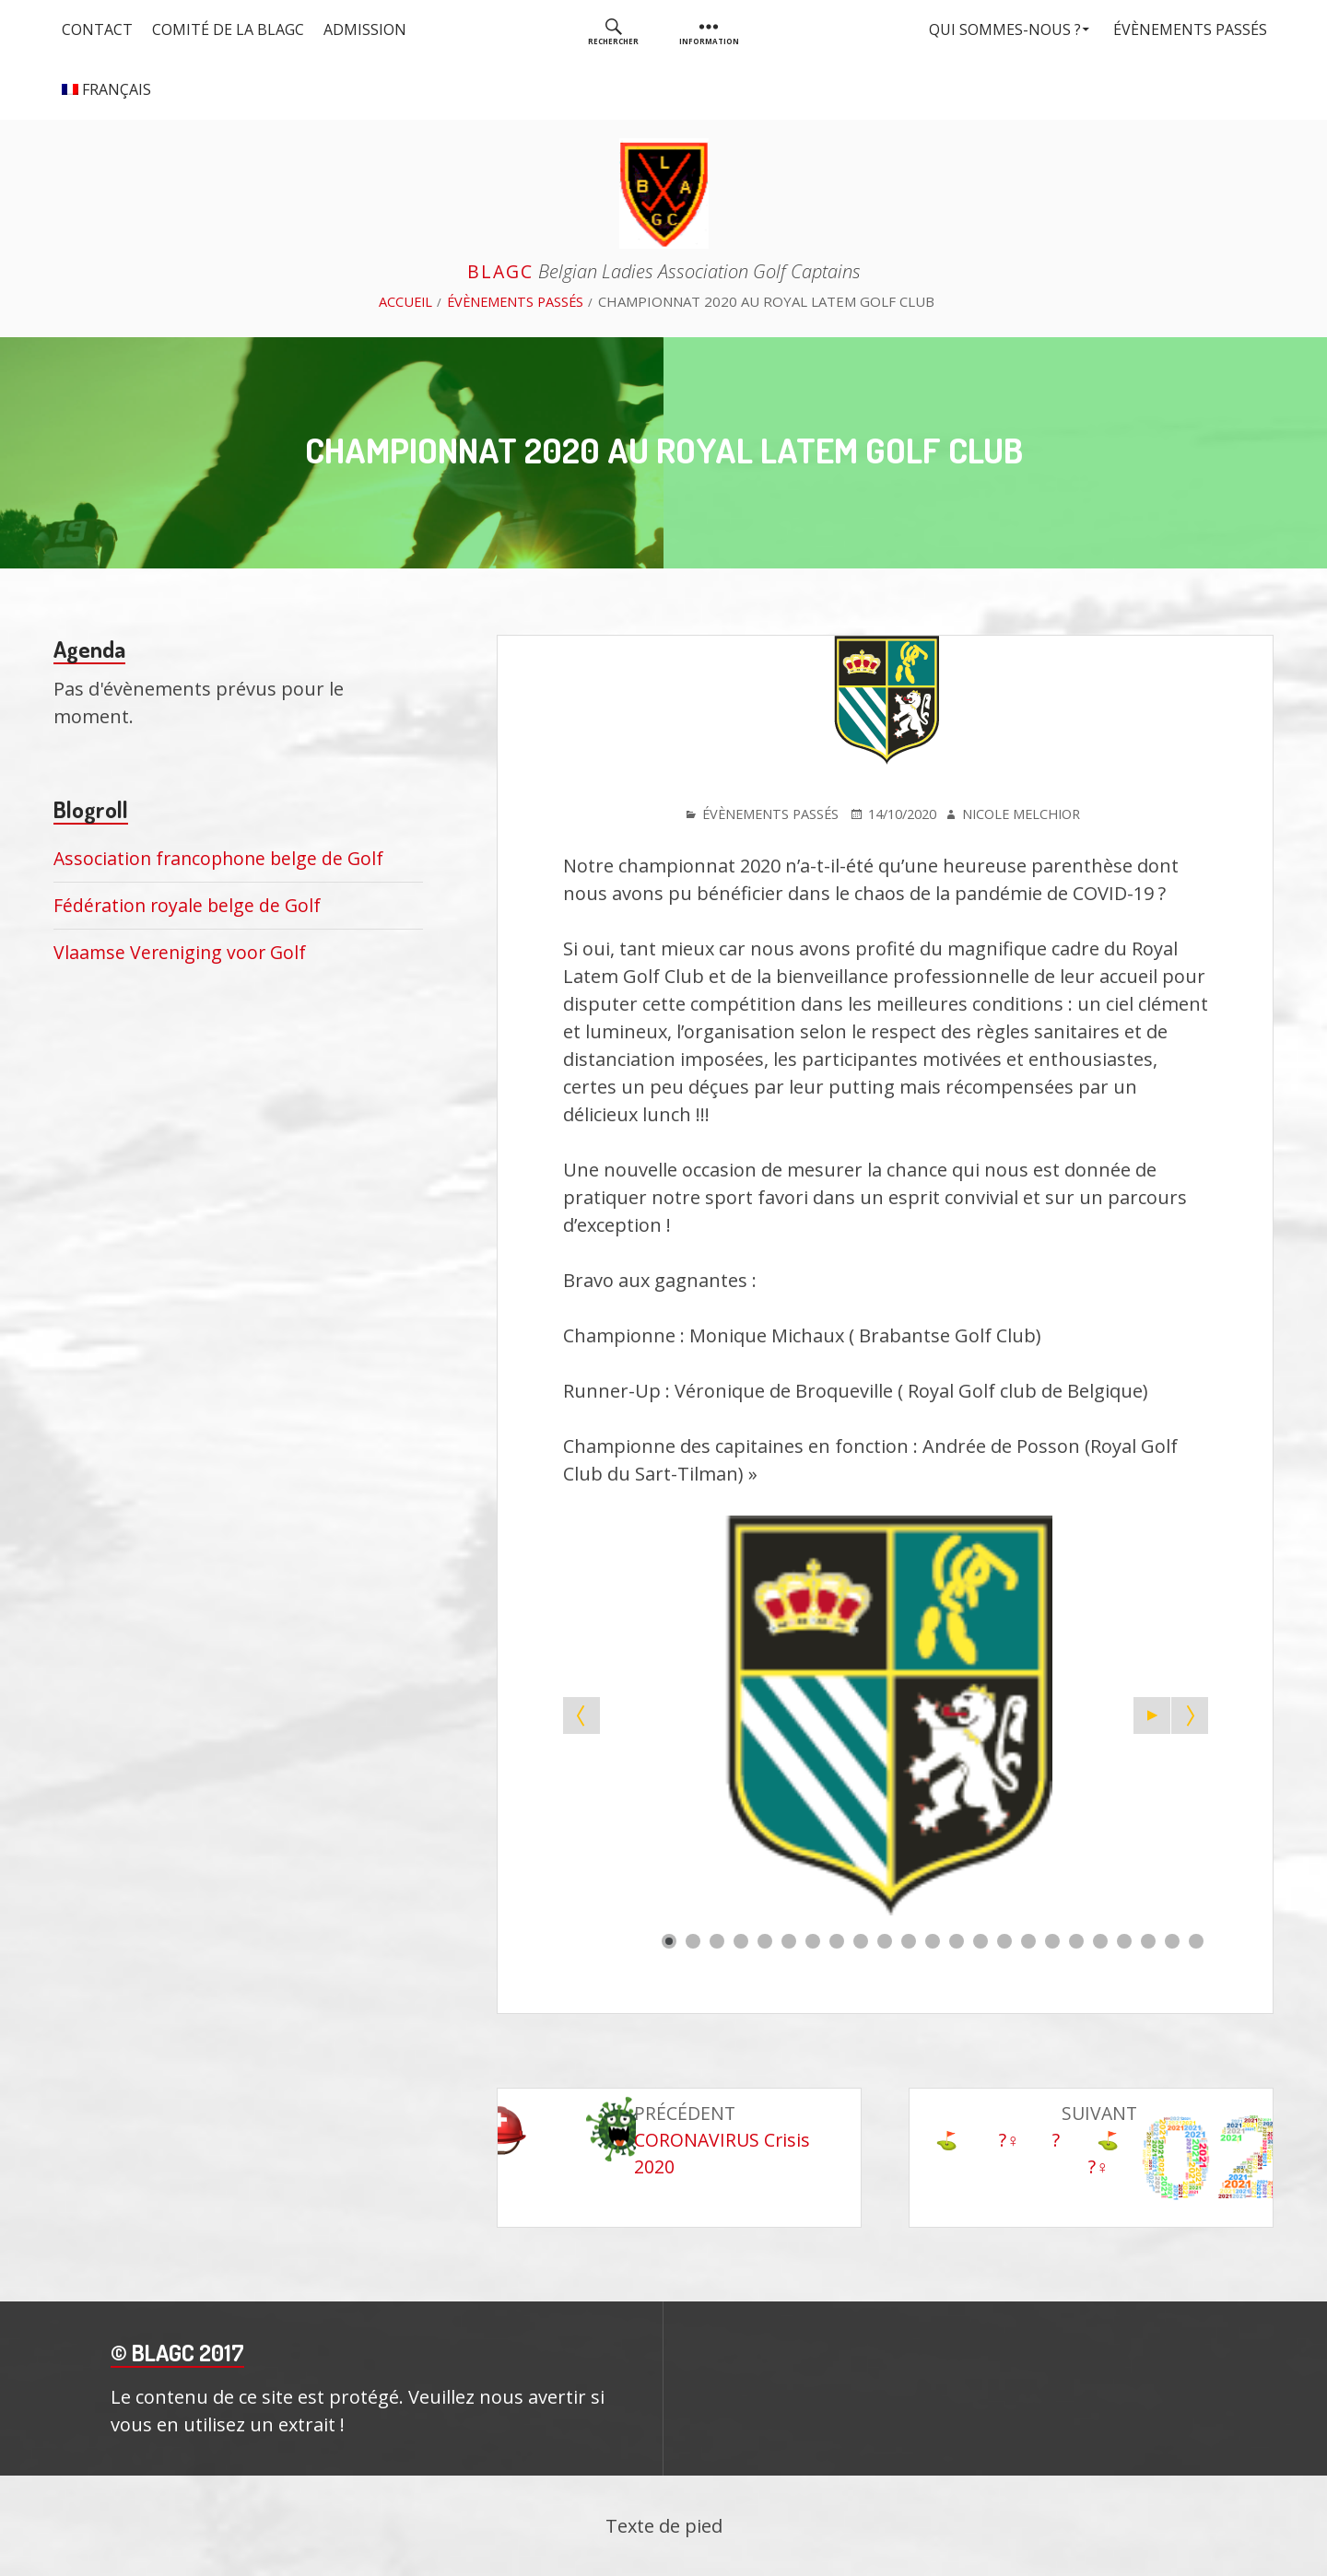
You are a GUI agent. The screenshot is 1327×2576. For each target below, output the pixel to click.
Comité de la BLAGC (232, 29)
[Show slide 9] (860, 1940)
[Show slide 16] (1028, 1940)
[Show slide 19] (1100, 1940)
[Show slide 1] (669, 1940)
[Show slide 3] (717, 1940)
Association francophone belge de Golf (222, 858)
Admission (371, 29)
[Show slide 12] (932, 1940)
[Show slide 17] (1052, 1940)
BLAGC (500, 271)
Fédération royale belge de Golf (189, 905)
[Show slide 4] (741, 1940)
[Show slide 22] (1172, 1940)
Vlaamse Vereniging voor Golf (182, 952)
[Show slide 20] (1124, 1940)
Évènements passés (1187, 29)
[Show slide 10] (884, 1940)
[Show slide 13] (956, 1940)
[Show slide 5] (764, 1940)
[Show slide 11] (908, 1940)
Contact (98, 29)
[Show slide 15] (1004, 1940)
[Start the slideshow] (1151, 1714)
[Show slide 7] (812, 1940)
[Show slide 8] (836, 1940)
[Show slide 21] (1148, 1940)
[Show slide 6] (788, 1940)
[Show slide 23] (1196, 1940)
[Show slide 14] (980, 1940)
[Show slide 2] (693, 1940)
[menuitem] (613, 30)
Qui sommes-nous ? (998, 29)
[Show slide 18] (1076, 1940)
